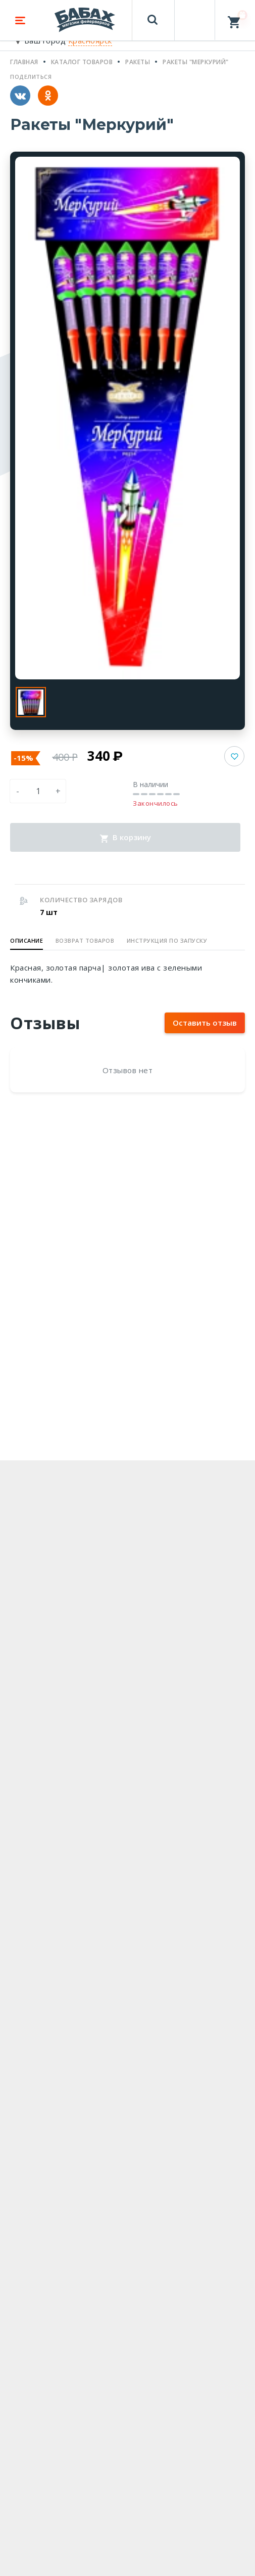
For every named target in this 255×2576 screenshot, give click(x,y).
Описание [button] (26, 940)
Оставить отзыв (205, 1023)
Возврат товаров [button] (85, 940)
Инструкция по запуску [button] (167, 940)
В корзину (125, 837)
